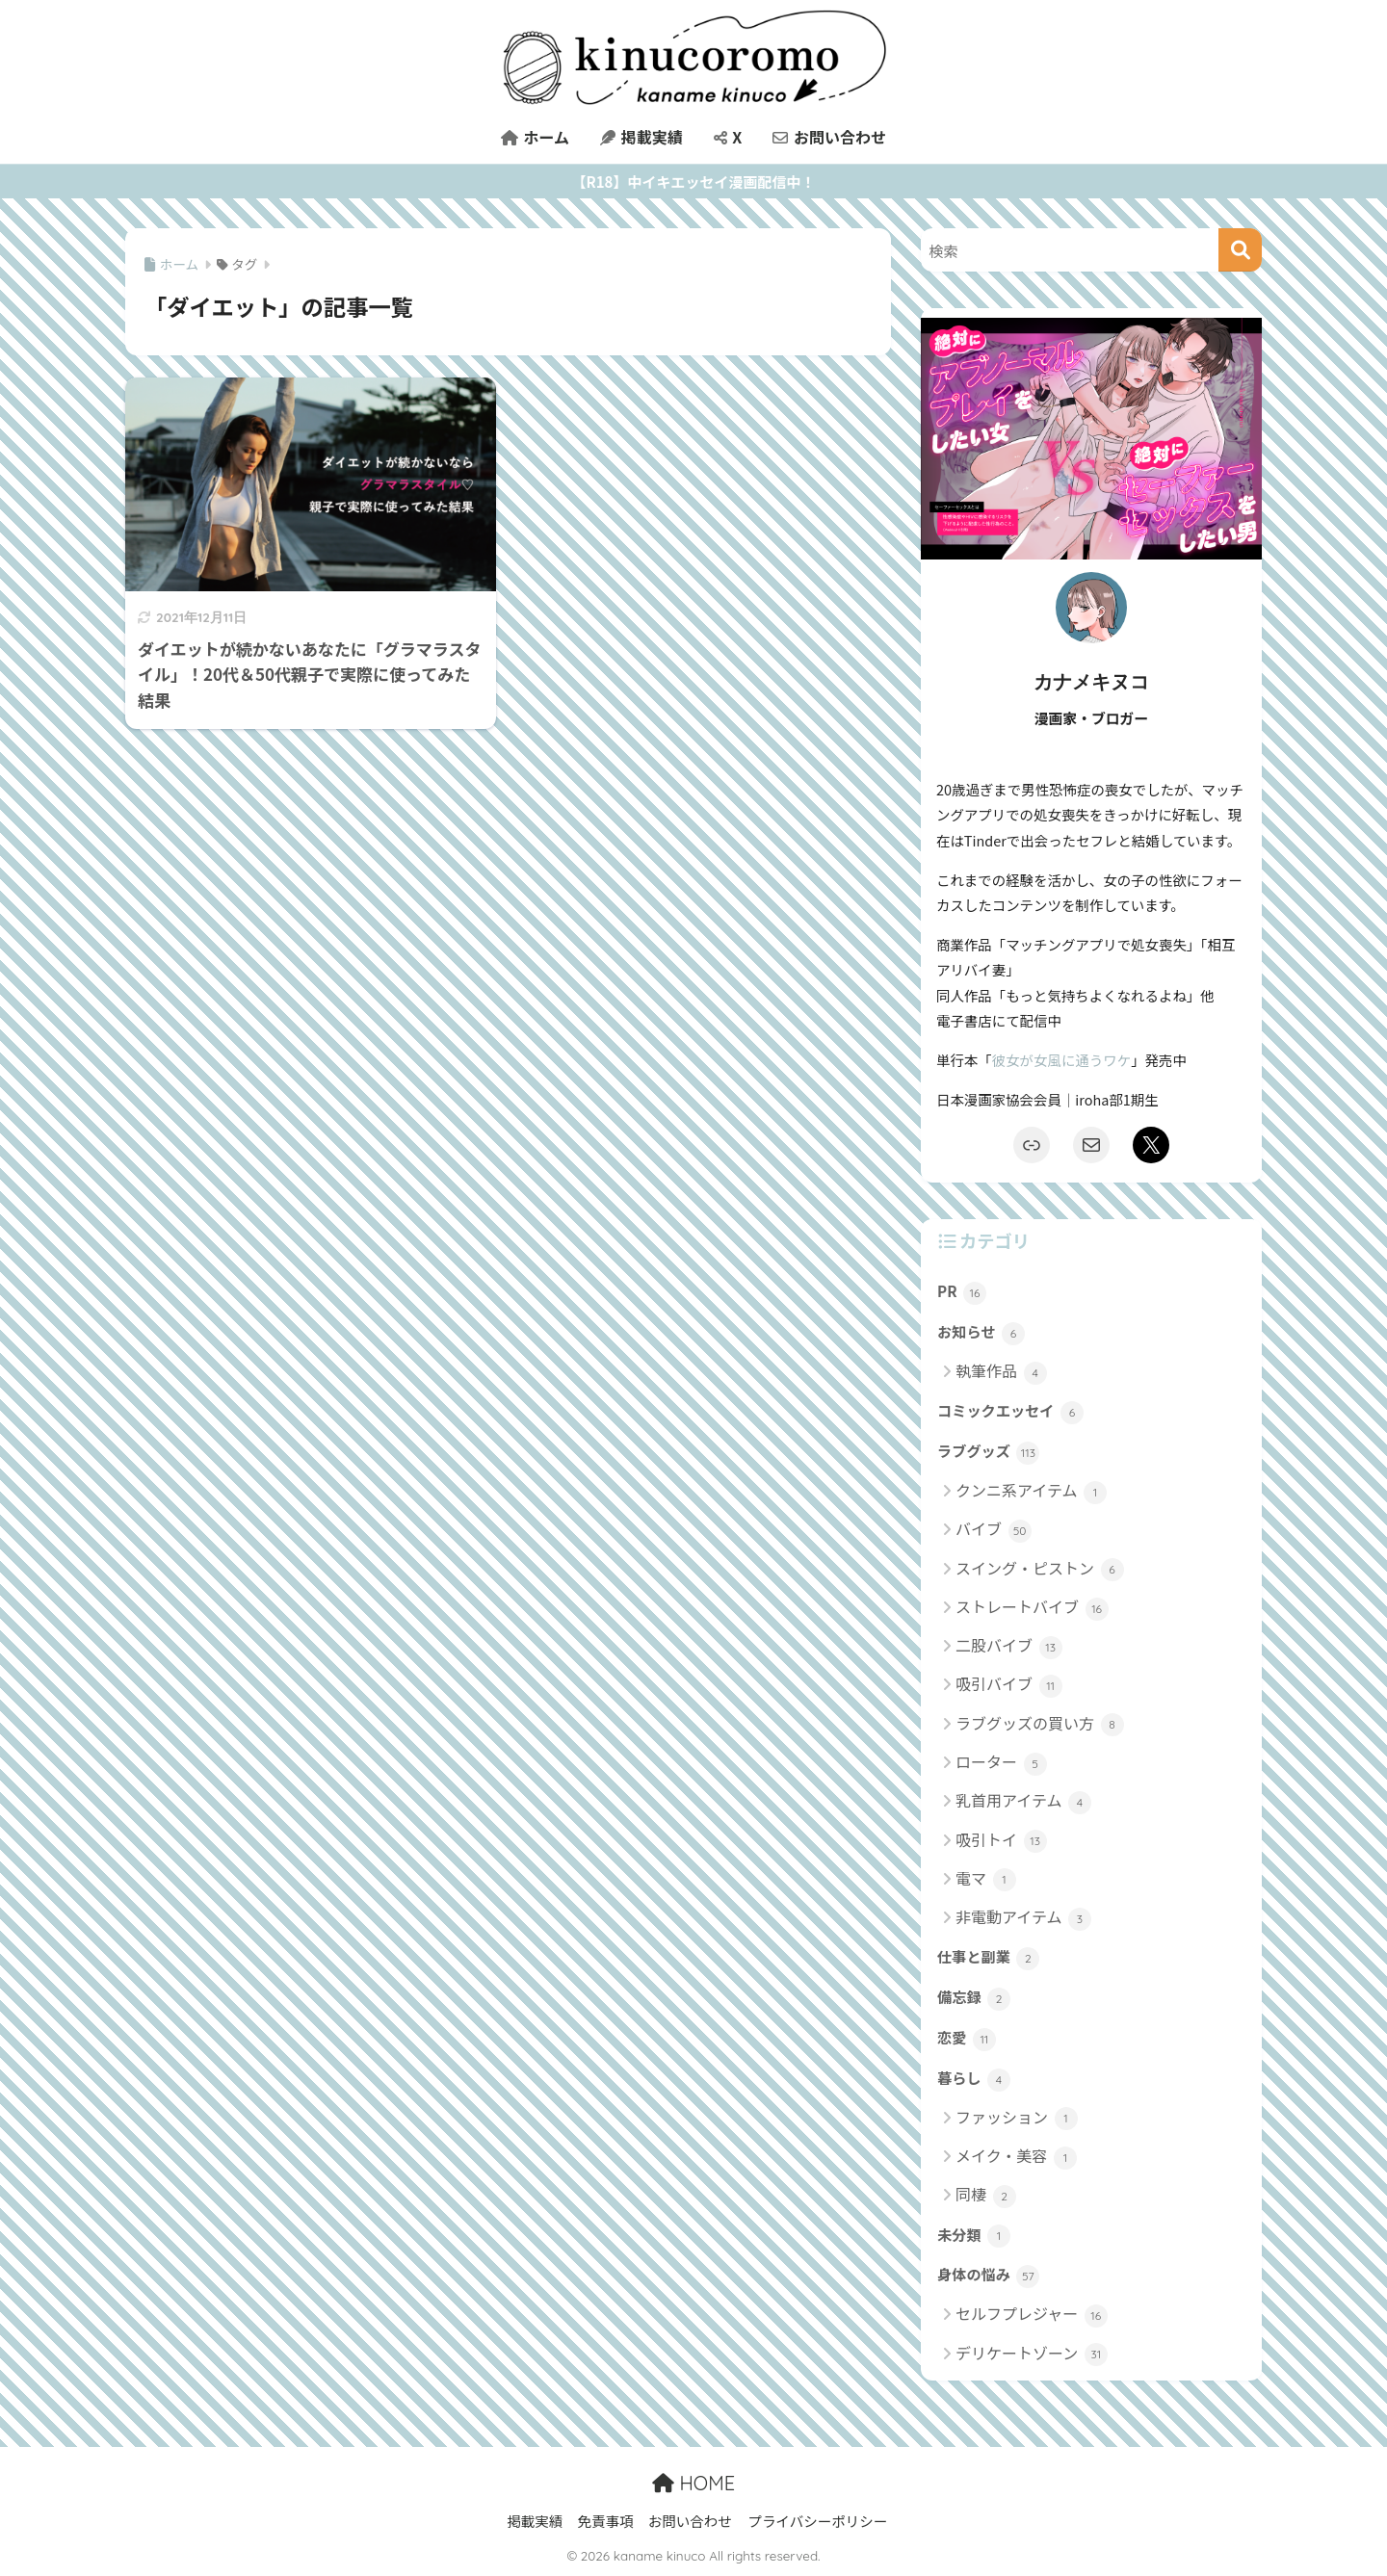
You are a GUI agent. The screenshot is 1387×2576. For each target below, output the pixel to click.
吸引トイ (1001, 1841)
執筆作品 (1001, 1372)
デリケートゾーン (1031, 2354)
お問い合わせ (829, 136)
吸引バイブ (1008, 1685)
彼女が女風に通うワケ (1061, 1060)
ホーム (535, 136)
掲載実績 (641, 136)
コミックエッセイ (1010, 1411)
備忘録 (973, 1998)
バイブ (993, 1530)
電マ (985, 1879)
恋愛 (966, 2038)
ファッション (1016, 2118)
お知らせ (981, 1332)
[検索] (1240, 250)
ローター (1001, 1763)
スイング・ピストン (1039, 1569)
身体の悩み (988, 2275)
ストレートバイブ (1032, 1608)
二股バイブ (1008, 1646)
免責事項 (605, 2521)
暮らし (973, 2079)
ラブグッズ (988, 1452)
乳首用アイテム (1023, 1801)
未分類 (973, 2236)
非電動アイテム (1023, 1918)
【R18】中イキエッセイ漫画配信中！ (694, 181)
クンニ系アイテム (1031, 1491)
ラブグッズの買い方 (1039, 1724)
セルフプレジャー (1031, 2315)
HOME (693, 2483)
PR (961, 1292)
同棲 (985, 2195)
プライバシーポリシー (817, 2521)
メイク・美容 (1016, 2157)
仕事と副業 (988, 1957)
